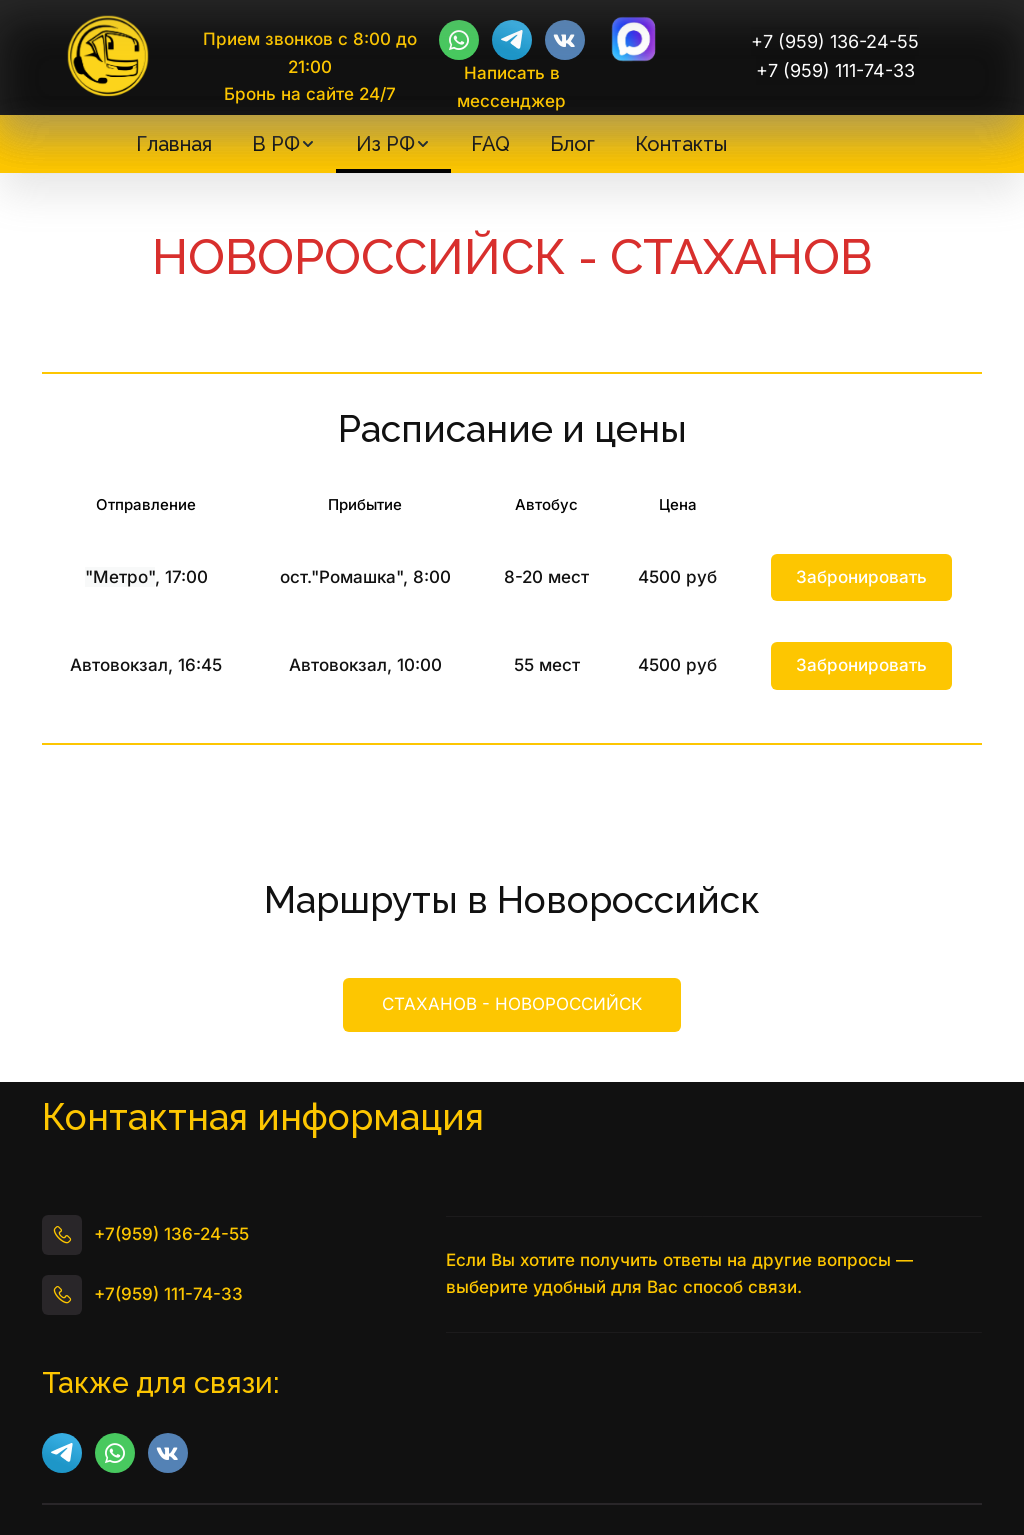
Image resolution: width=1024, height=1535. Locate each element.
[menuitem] (174, 144)
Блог (572, 144)
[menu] (431, 144)
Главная (174, 144)
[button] (284, 144)
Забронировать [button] (861, 577)
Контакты (681, 144)
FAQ (490, 144)
